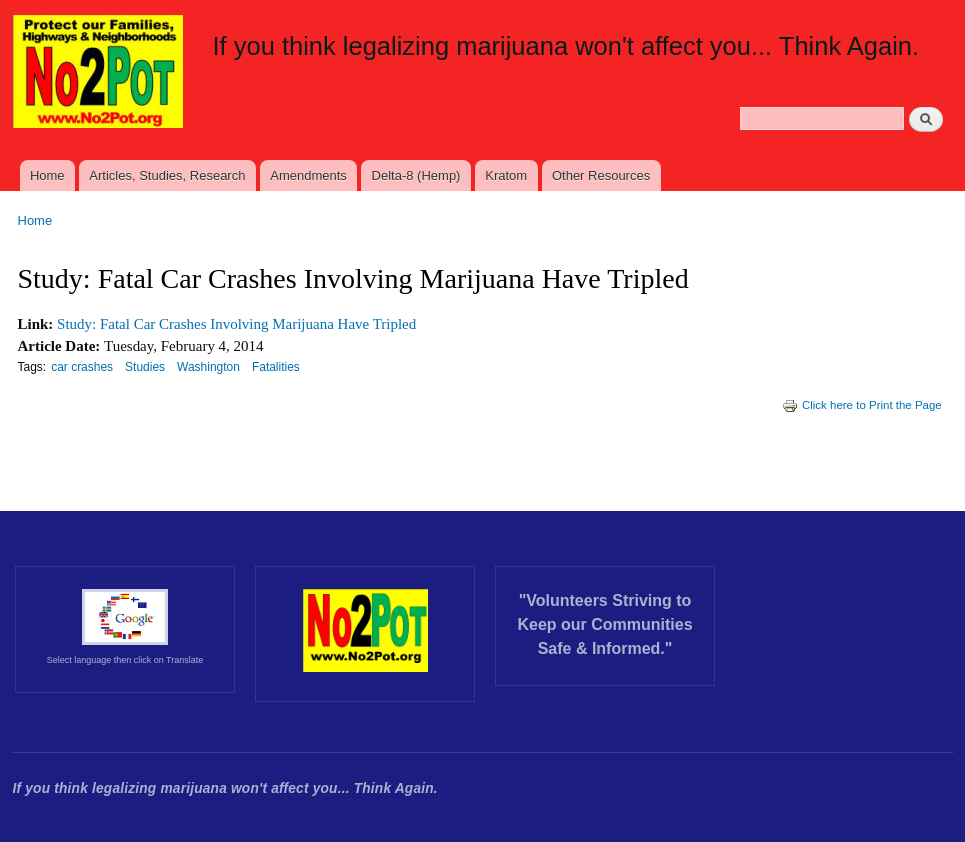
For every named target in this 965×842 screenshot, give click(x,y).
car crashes (82, 367)
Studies (145, 367)
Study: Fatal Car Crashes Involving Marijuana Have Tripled (236, 324)
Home (47, 175)
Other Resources (601, 175)
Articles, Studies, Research (167, 175)
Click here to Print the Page (862, 405)
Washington (208, 367)
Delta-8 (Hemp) (416, 175)
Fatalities (276, 367)
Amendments (308, 175)
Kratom (506, 175)
